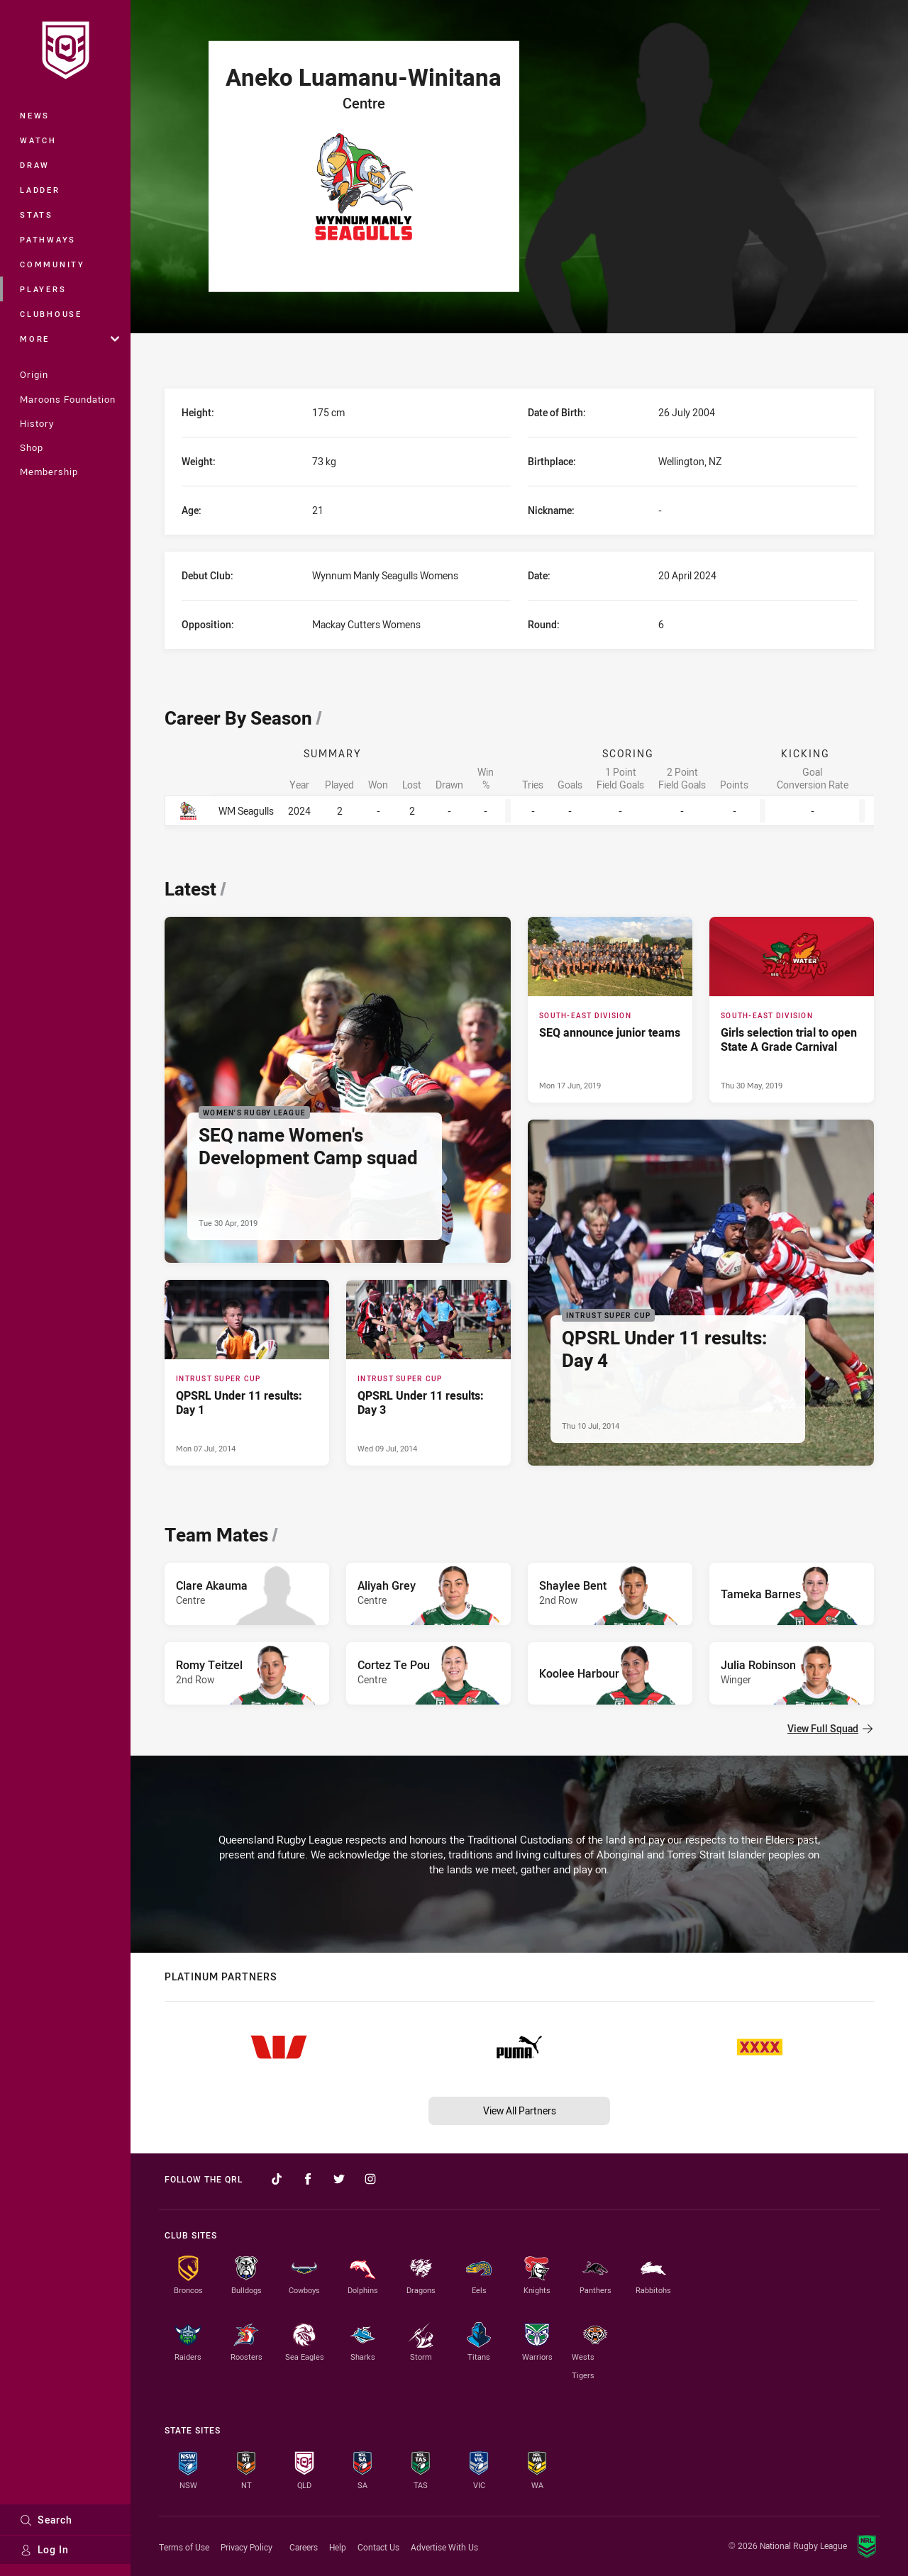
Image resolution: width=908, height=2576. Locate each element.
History (37, 423)
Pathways (48, 239)
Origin (34, 374)
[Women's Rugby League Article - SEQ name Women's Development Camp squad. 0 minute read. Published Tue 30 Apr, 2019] (338, 1090)
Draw (35, 165)
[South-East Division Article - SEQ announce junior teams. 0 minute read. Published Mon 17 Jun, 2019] (610, 1010)
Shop (31, 447)
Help (337, 2547)
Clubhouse (51, 313)
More (69, 338)
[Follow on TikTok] (276, 2179)
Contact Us (378, 2547)
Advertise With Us (444, 2547)
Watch (38, 140)
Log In (44, 2549)
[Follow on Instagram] (370, 2179)
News (35, 115)
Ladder (40, 189)
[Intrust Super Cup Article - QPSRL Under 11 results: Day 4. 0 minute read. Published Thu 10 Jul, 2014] (701, 1293)
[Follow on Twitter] (339, 2179)
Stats (36, 214)
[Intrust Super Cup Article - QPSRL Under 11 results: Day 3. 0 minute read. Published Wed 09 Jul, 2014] (428, 1373)
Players (43, 289)
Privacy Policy (246, 2547)
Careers (303, 2547)
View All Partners (519, 2110)
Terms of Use (184, 2547)
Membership (49, 471)
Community (52, 264)
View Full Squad (830, 1728)
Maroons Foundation (68, 399)
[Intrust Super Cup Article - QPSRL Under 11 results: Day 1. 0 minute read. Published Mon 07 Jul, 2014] (247, 1373)
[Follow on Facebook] (308, 2179)
